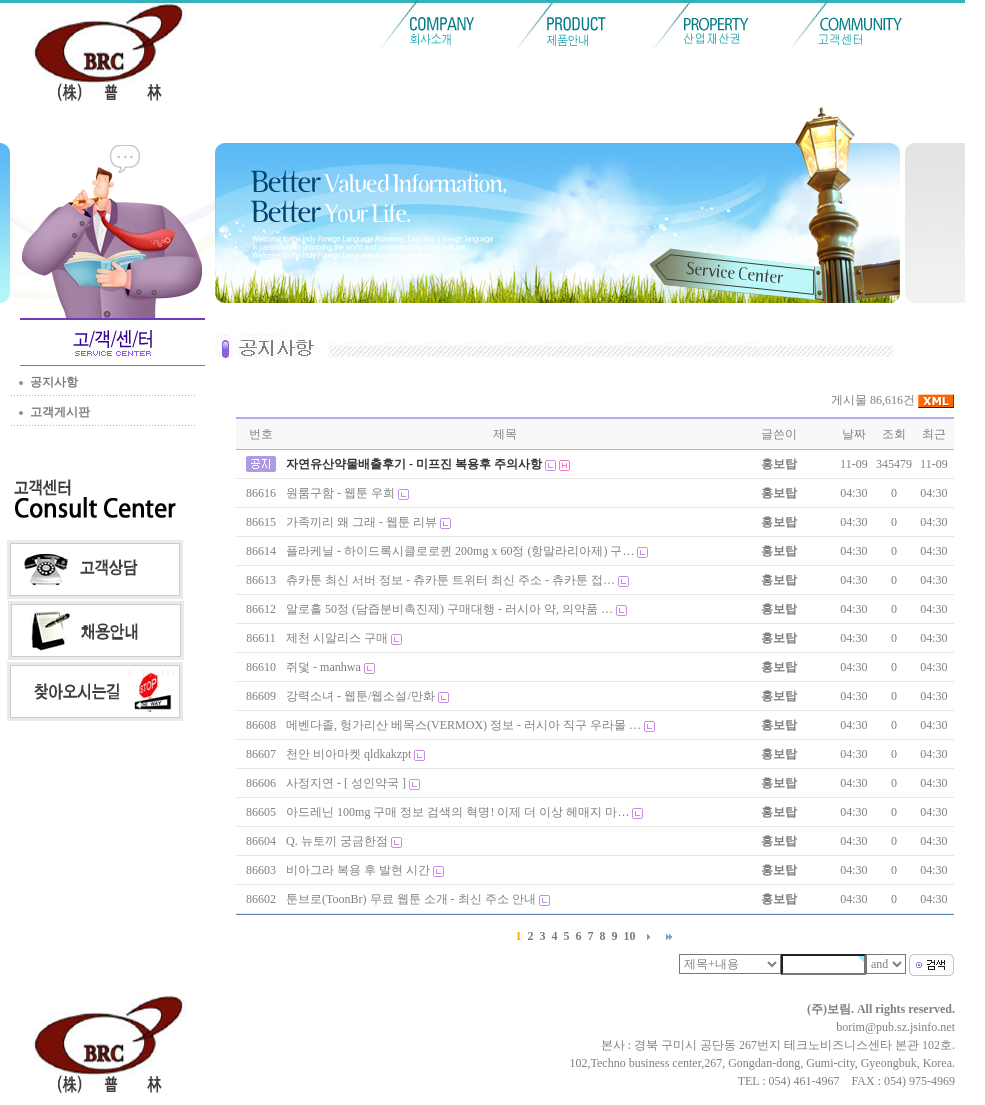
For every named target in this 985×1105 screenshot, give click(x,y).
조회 (894, 434)
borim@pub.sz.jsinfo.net (895, 1027)
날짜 (854, 434)
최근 (934, 434)
